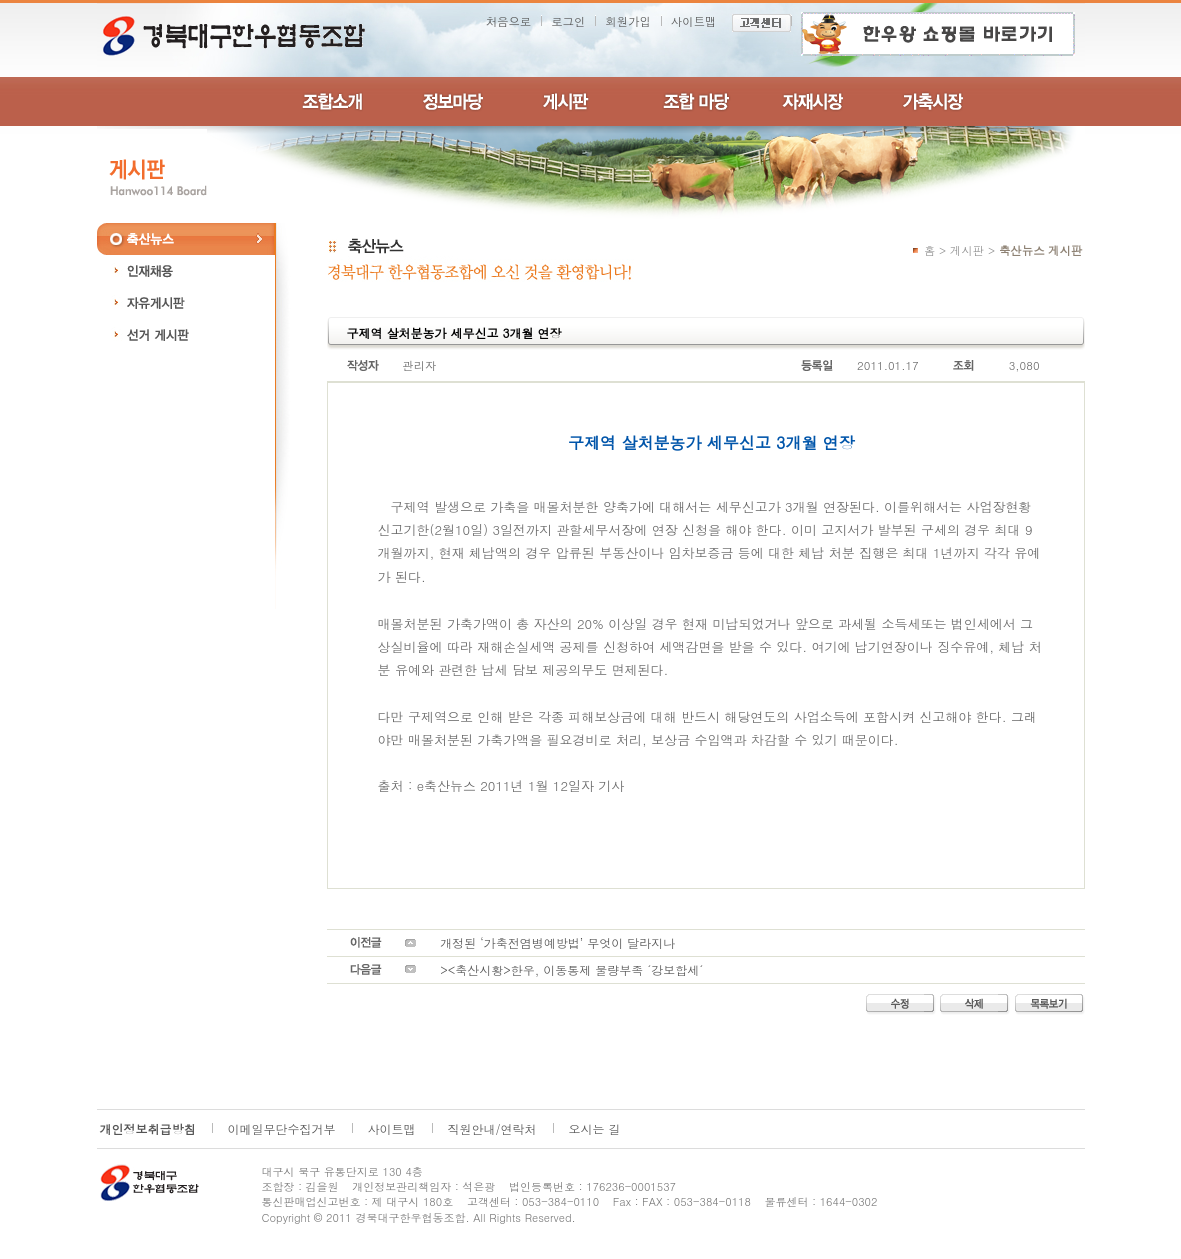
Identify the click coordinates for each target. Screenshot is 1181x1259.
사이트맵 (694, 21)
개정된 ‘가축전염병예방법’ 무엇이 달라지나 (557, 942)
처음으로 (509, 21)
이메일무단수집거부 (282, 1128)
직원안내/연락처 (492, 1128)
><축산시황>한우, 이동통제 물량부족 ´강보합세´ (571, 969)
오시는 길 (595, 1128)
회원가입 (628, 21)
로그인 (568, 21)
